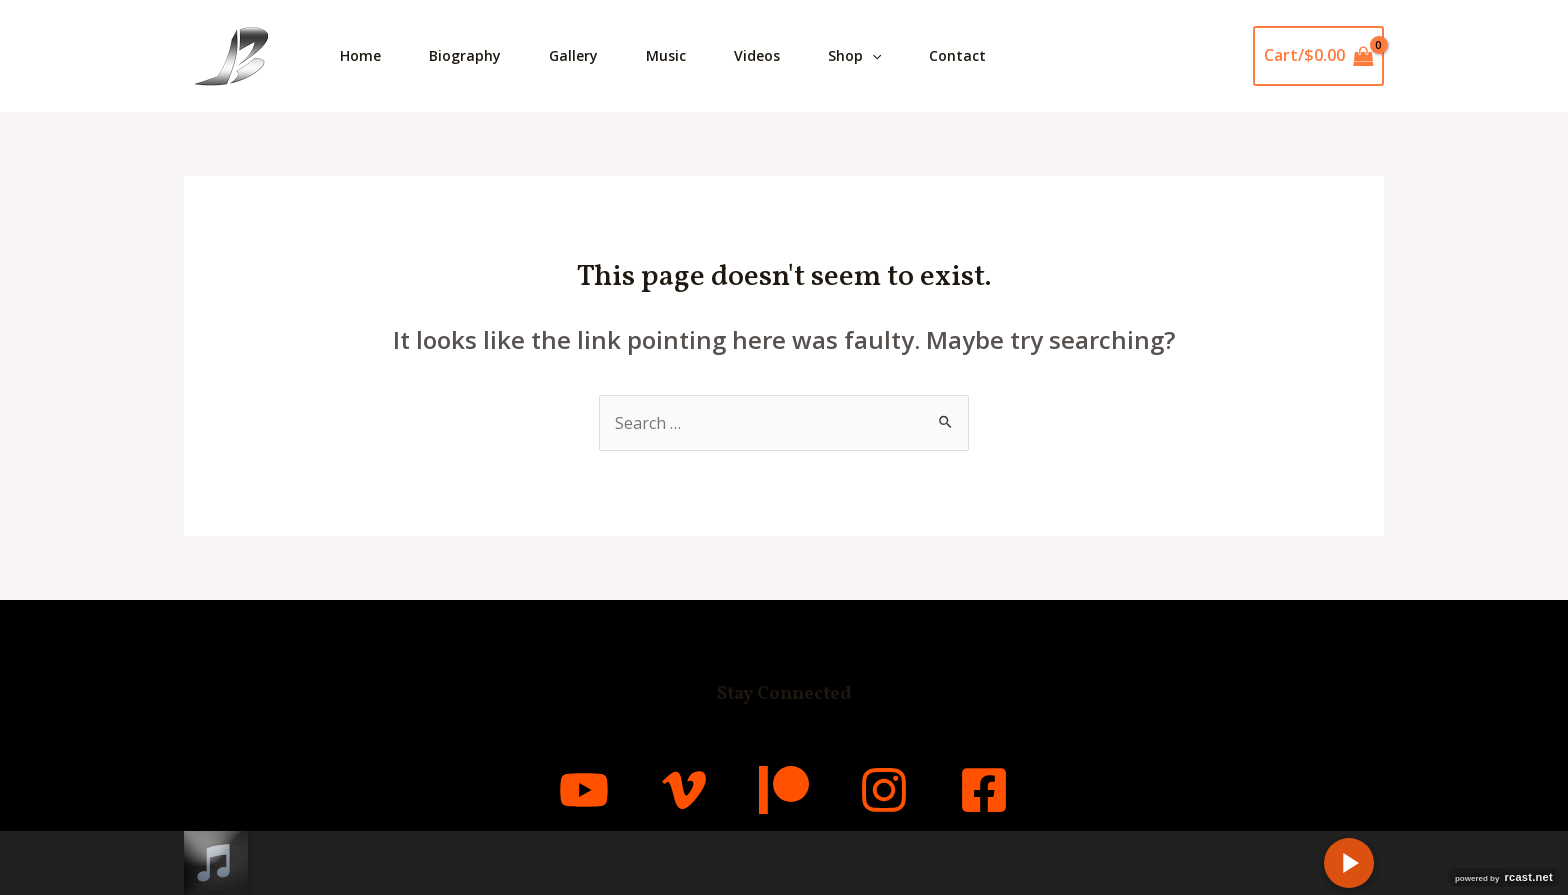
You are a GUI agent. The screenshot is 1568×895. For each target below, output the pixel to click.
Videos (757, 55)
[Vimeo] (684, 790)
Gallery (573, 55)
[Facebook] (984, 790)
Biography (465, 55)
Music (666, 55)
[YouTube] (584, 790)
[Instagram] (884, 790)
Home (360, 55)
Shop (854, 56)
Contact (957, 55)
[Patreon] (784, 790)
